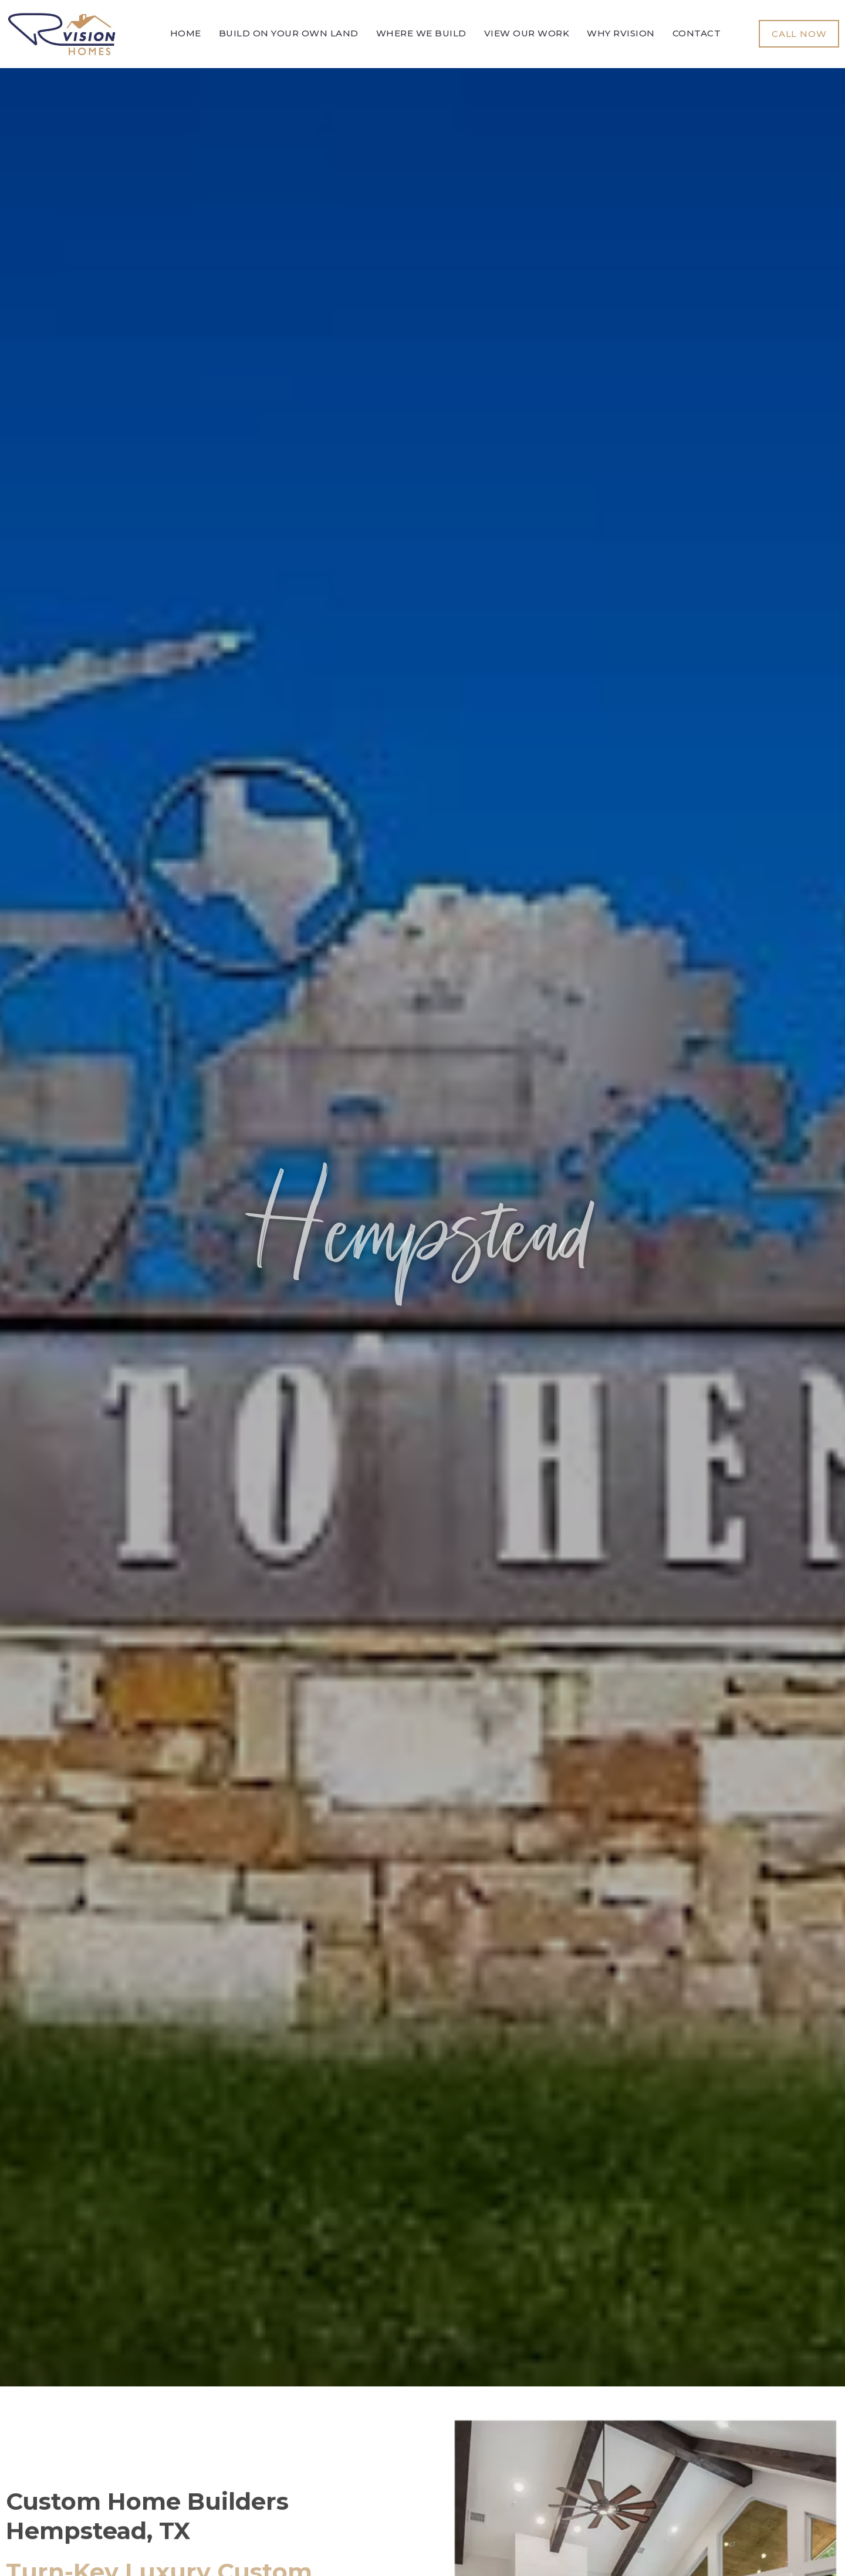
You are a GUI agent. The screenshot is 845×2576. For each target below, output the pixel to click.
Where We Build (421, 33)
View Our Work (527, 33)
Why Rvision (621, 33)
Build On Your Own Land (289, 33)
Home (185, 33)
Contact (696, 33)
